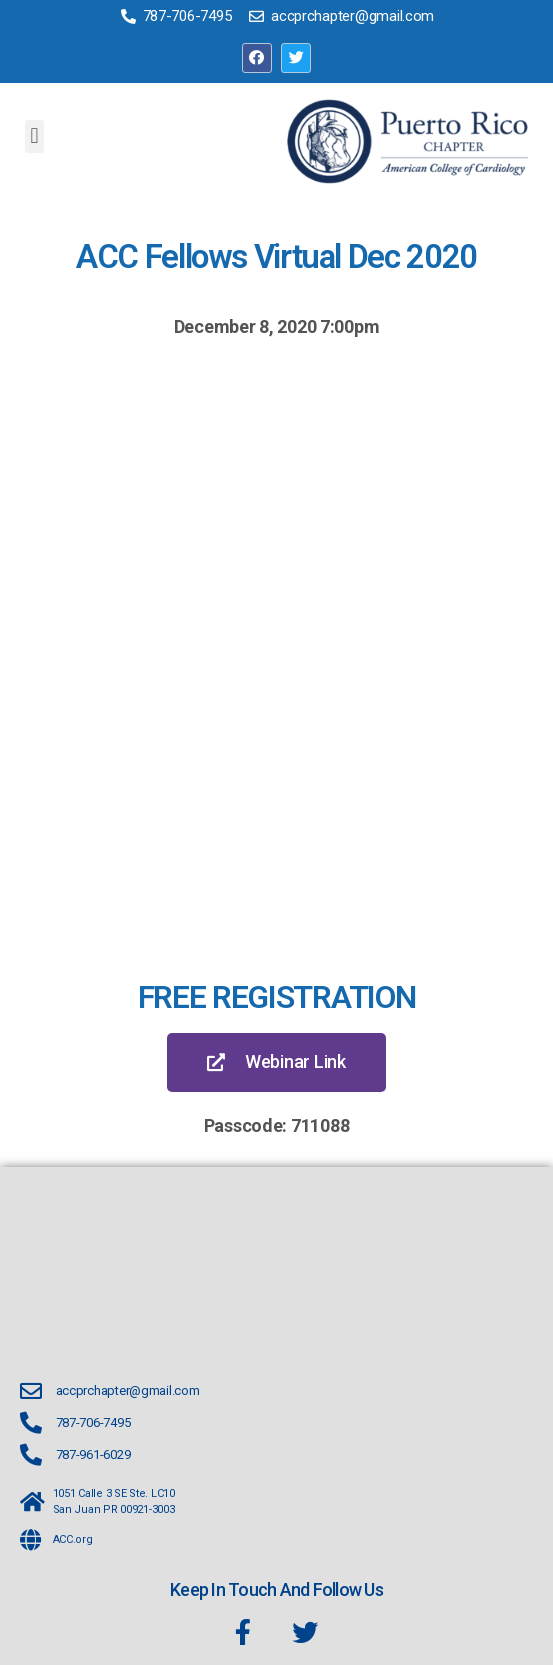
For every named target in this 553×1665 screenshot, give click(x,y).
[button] (34, 136)
